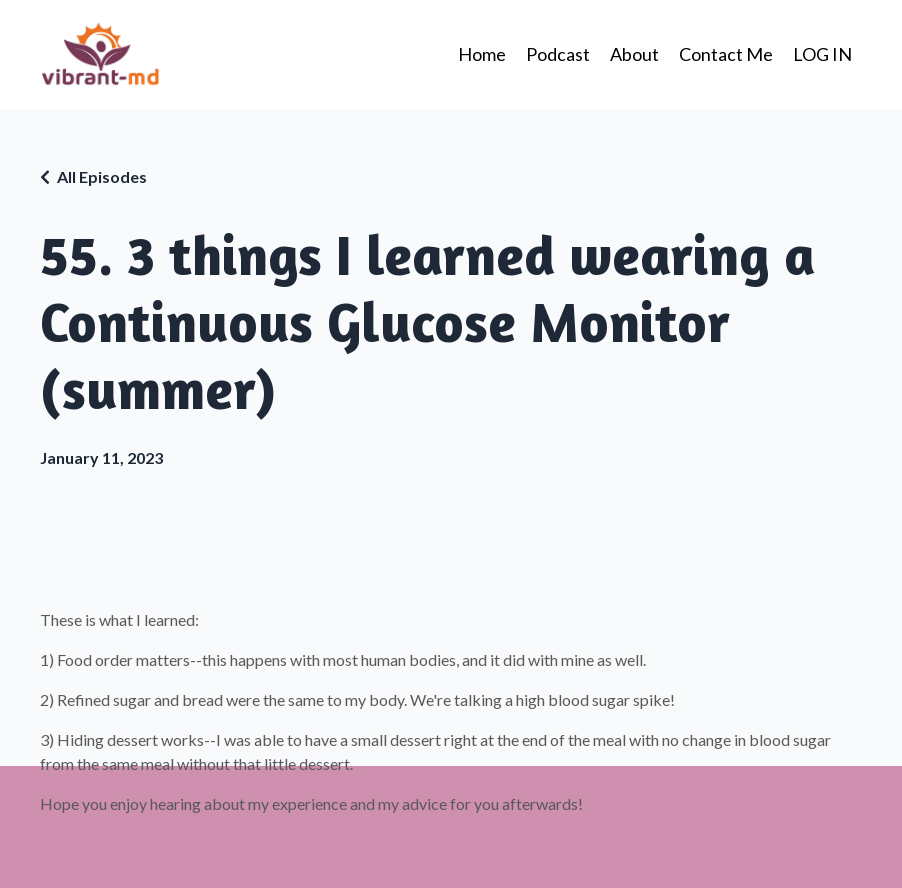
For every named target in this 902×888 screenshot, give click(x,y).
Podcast (558, 54)
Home (482, 54)
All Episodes (102, 176)
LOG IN (822, 54)
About (634, 54)
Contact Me (726, 54)
